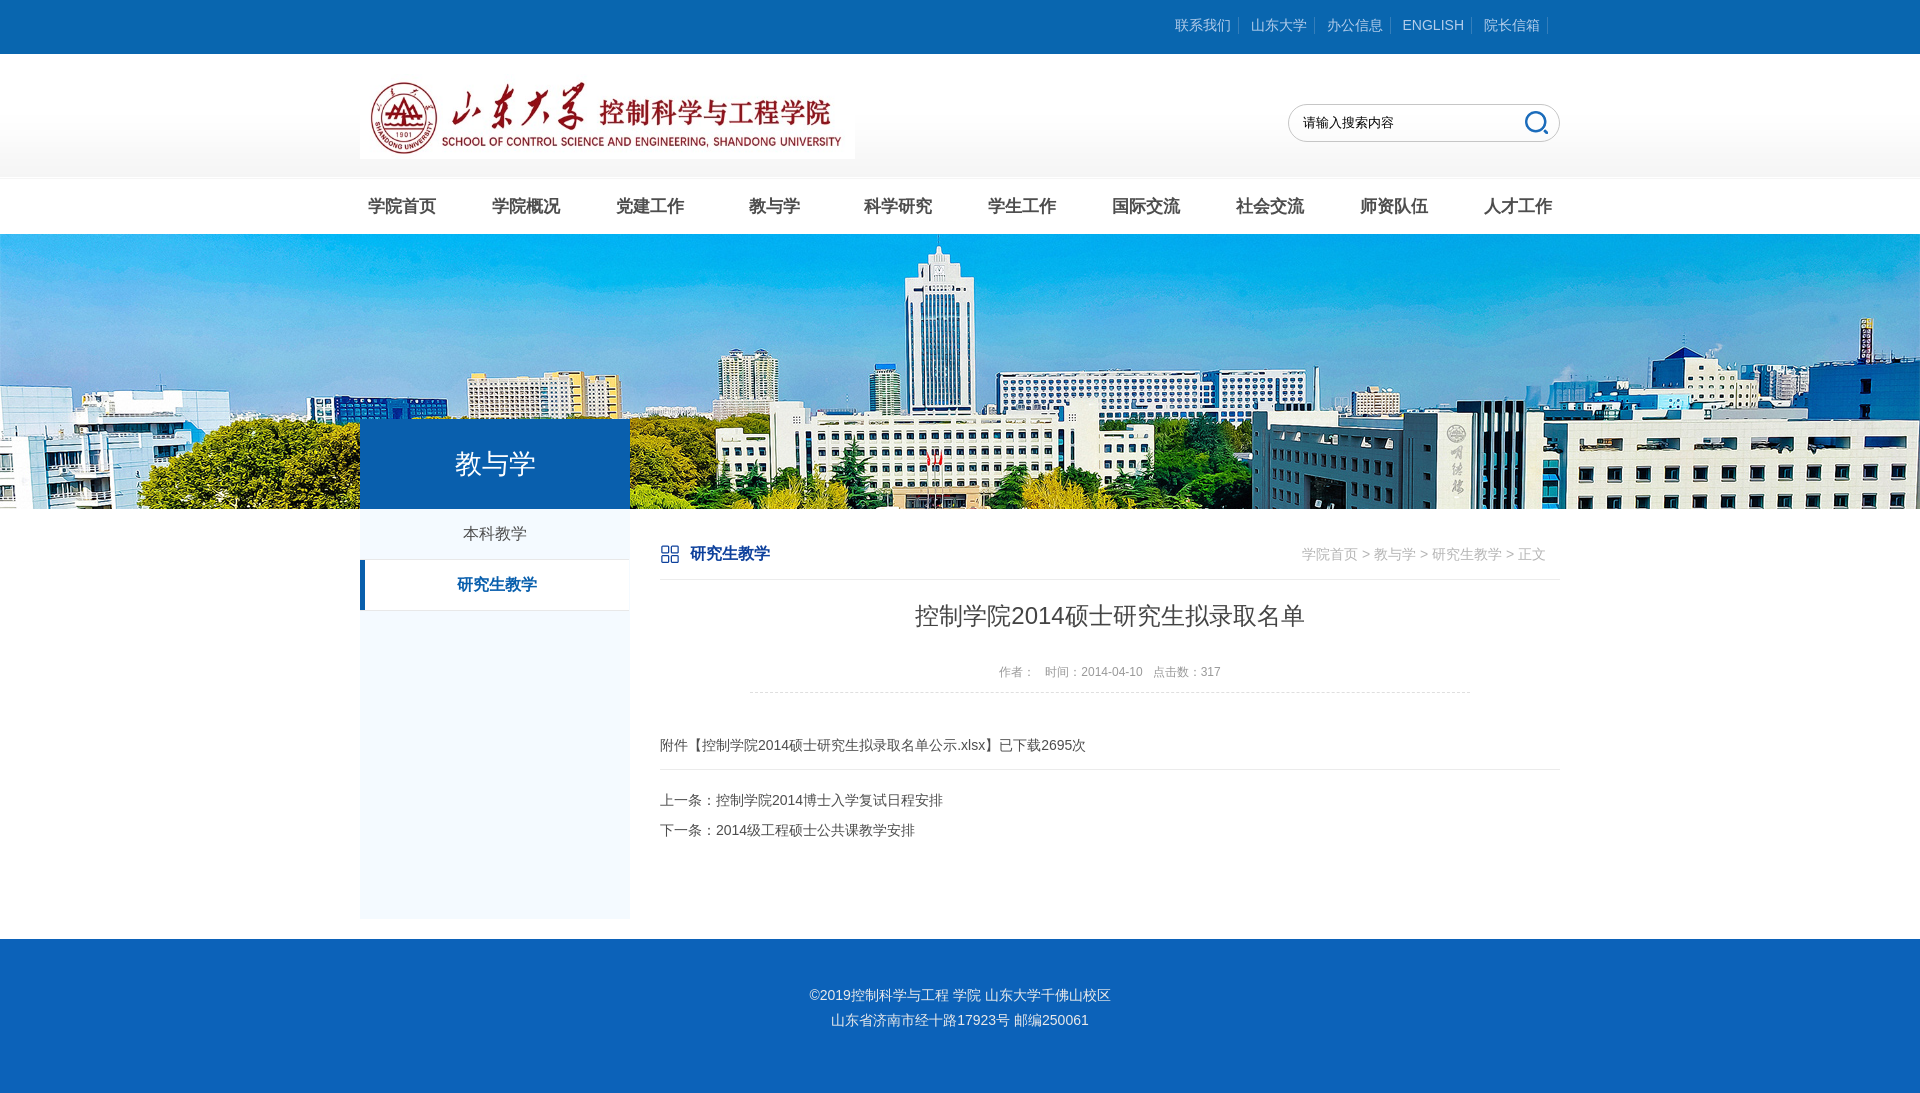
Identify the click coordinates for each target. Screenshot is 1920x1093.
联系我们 (1203, 25)
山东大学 (1279, 25)
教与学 (774, 206)
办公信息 (1355, 25)
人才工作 (1518, 206)
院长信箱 (1512, 25)
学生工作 (1022, 206)
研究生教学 (497, 584)
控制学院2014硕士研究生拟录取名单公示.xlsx (843, 745)
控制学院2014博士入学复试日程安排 (829, 800)
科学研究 (898, 206)
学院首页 (402, 206)
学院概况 (526, 206)
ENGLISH (1433, 25)
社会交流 (1270, 206)
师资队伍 (1394, 206)
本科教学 (495, 533)
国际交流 (1146, 206)
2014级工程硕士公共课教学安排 (815, 830)
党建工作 (650, 206)
